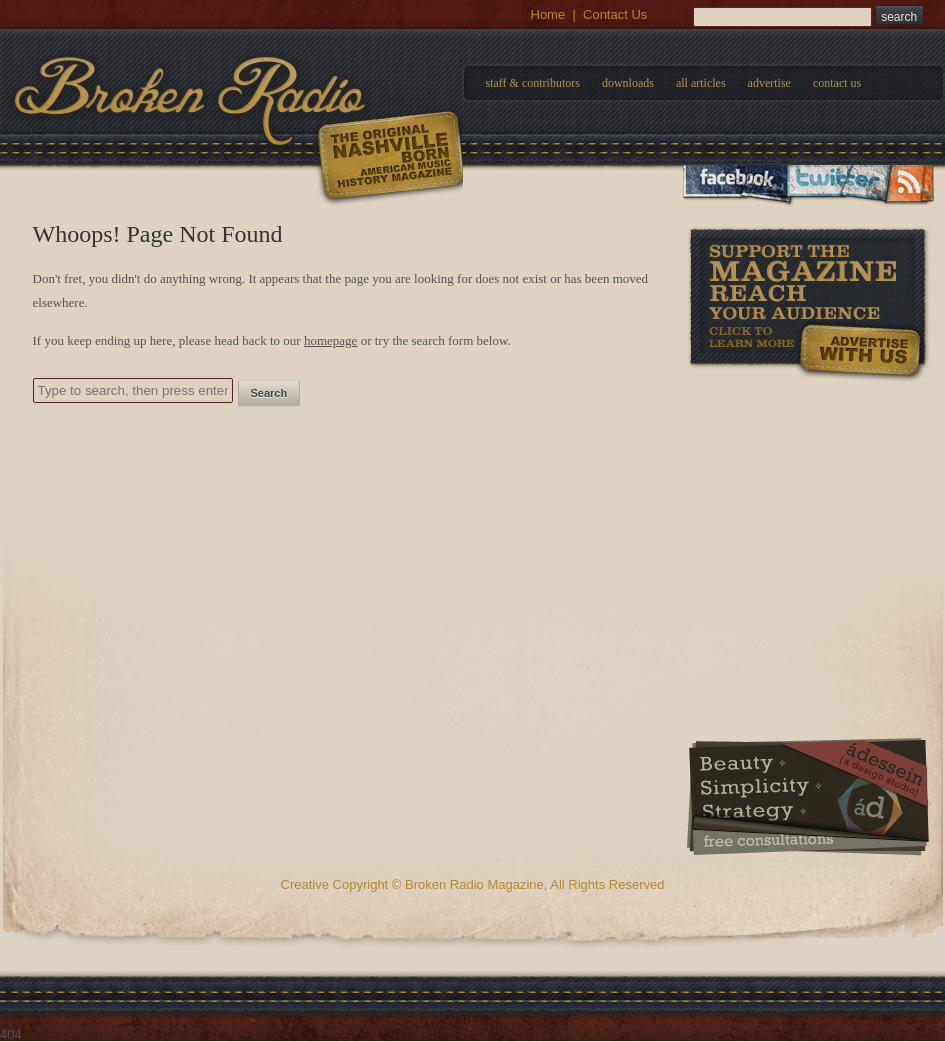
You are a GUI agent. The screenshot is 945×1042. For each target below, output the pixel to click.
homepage (330, 340)
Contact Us (615, 14)
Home (548, 14)
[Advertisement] (808, 509)
